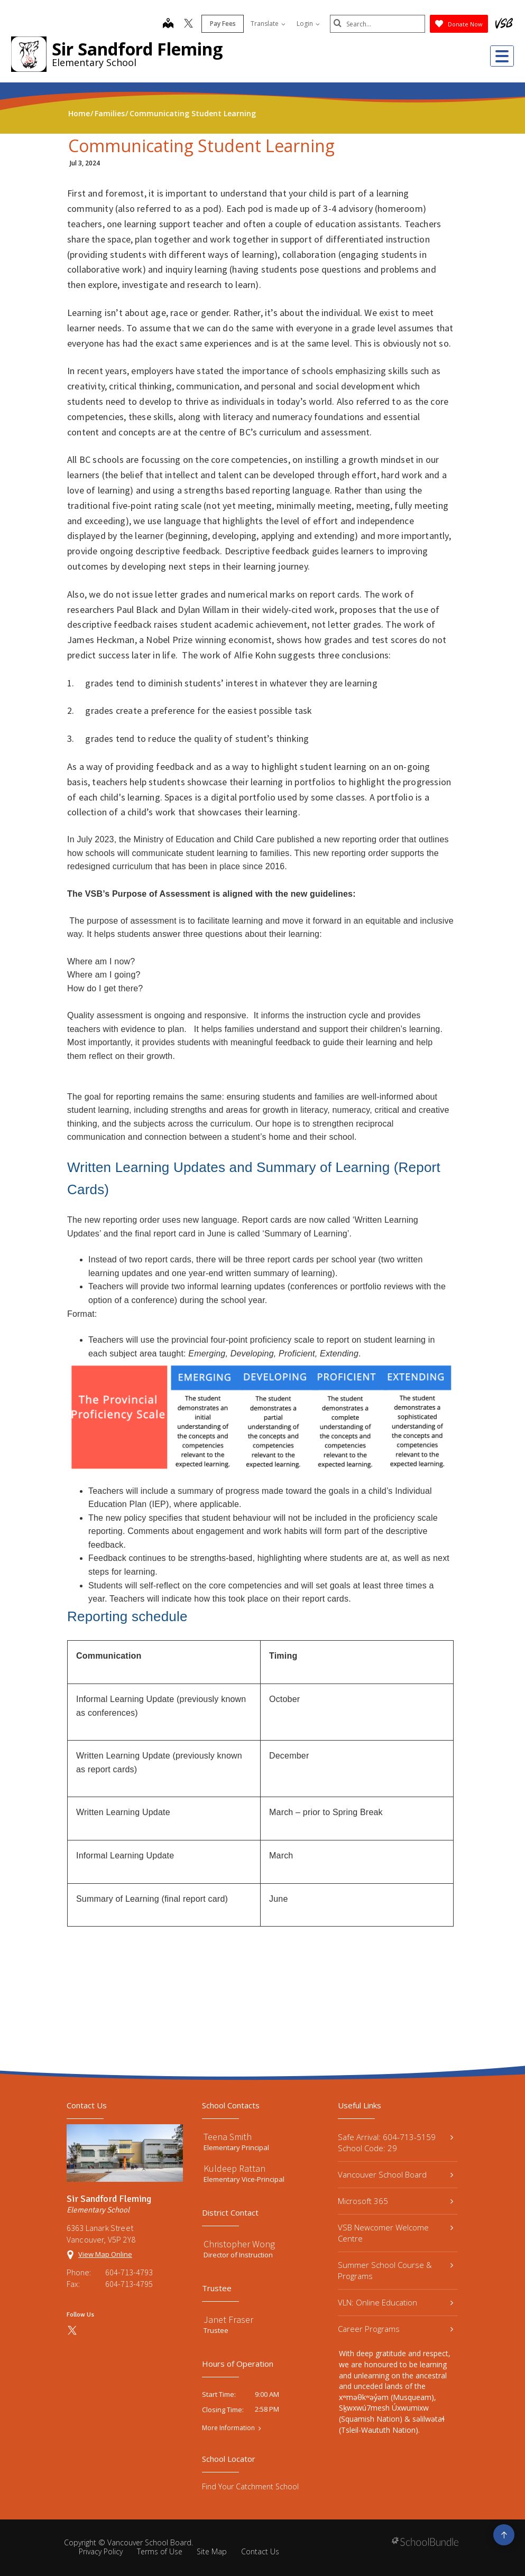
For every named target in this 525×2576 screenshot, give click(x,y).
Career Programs (395, 2328)
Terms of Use (159, 2551)
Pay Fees (223, 23)
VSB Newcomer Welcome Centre (395, 2233)
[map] (168, 24)
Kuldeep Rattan (234, 2168)
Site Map (212, 2551)
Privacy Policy (101, 2551)
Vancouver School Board (395, 2174)
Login (308, 23)
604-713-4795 (129, 2284)
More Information (228, 2428)
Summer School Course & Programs (395, 2270)
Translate (268, 23)
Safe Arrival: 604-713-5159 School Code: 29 (395, 2142)
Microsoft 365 (395, 2201)
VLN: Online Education (395, 2302)
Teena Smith (228, 2137)
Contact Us (260, 2551)
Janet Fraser (228, 2319)
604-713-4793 (129, 2272)
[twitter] (188, 24)
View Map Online (105, 2254)
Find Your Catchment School (250, 2486)
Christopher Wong (239, 2244)
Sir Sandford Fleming (137, 49)
